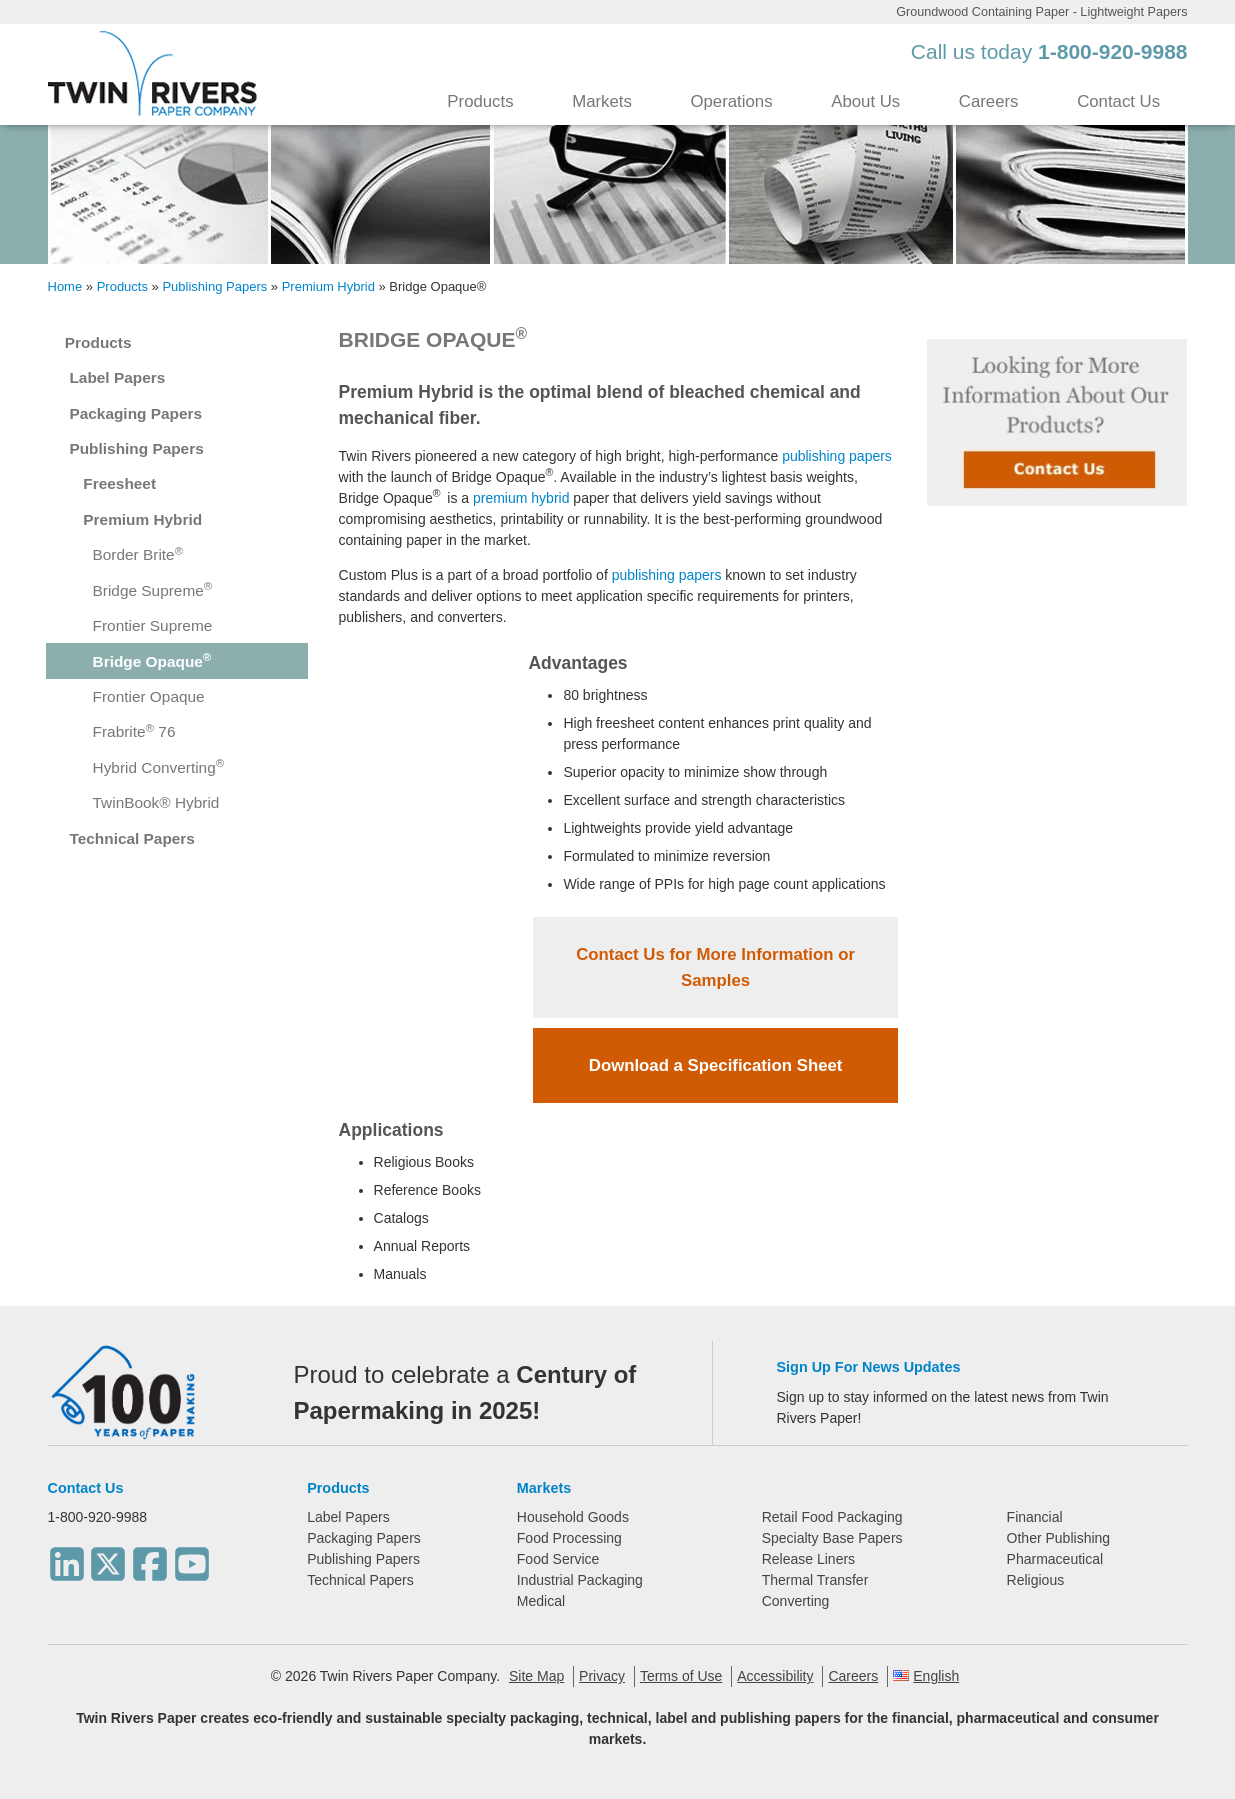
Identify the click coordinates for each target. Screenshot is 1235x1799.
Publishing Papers (214, 286)
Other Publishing (1059, 1538)
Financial (1035, 1517)
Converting (796, 1601)
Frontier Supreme (153, 625)
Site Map (536, 1676)
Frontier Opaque (149, 696)
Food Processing (569, 1538)
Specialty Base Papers (832, 1538)
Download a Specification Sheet (716, 1065)
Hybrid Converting (159, 766)
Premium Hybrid (328, 286)
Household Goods (573, 1517)
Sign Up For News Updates (869, 1367)
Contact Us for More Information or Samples (715, 967)
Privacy (602, 1676)
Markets (602, 101)
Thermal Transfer (815, 1580)
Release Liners (808, 1559)
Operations (731, 101)
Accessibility (775, 1676)
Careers (989, 101)
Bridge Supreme (153, 589)
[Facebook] (150, 1558)
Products (480, 101)
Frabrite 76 (134, 731)
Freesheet (119, 483)
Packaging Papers (135, 413)
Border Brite (138, 554)
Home (65, 286)
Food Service (558, 1559)
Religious (1036, 1580)
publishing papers (837, 456)
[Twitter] (108, 1558)
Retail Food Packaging (832, 1517)
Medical (541, 1601)
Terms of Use (681, 1676)
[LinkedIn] (67, 1558)
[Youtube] (192, 1558)
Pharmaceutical (1055, 1559)
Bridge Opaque (152, 660)
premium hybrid (521, 498)
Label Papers (117, 377)
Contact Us (1118, 101)
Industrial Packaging (580, 1580)
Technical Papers (131, 838)
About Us (865, 101)
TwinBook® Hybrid (156, 802)
